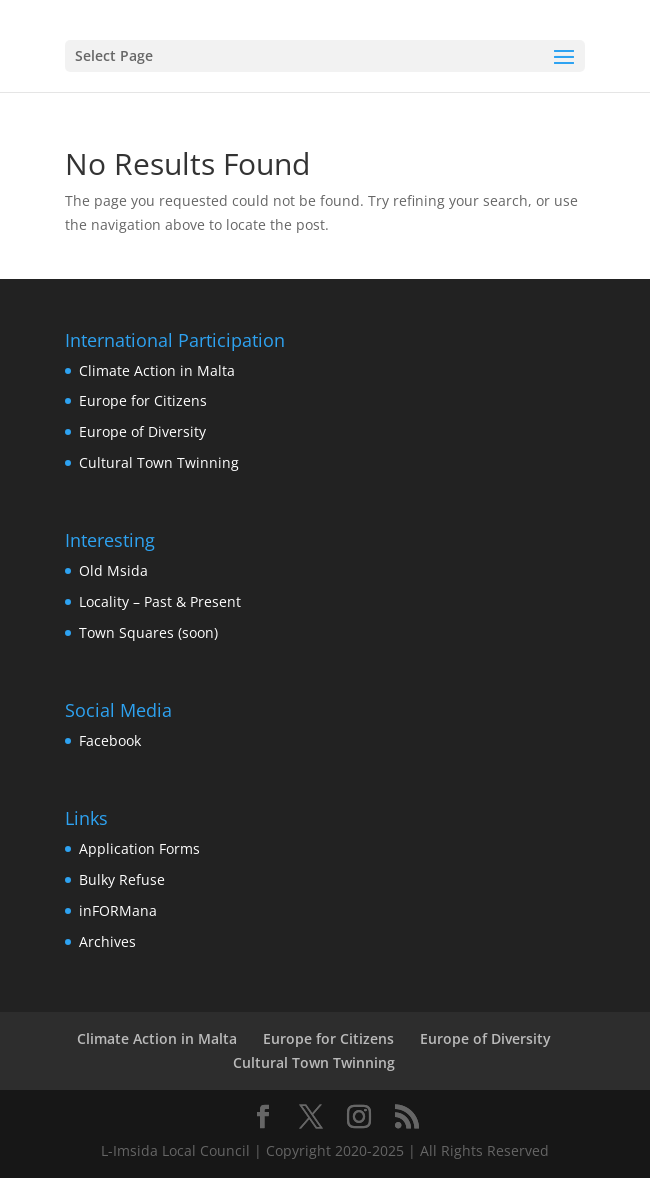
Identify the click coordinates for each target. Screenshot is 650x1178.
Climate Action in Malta (157, 370)
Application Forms (139, 848)
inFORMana (118, 910)
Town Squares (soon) (148, 632)
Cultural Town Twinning (159, 462)
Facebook (110, 740)
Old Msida (113, 570)
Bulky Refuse (122, 879)
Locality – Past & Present (160, 601)
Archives (107, 941)
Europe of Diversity (142, 431)
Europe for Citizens (143, 400)
